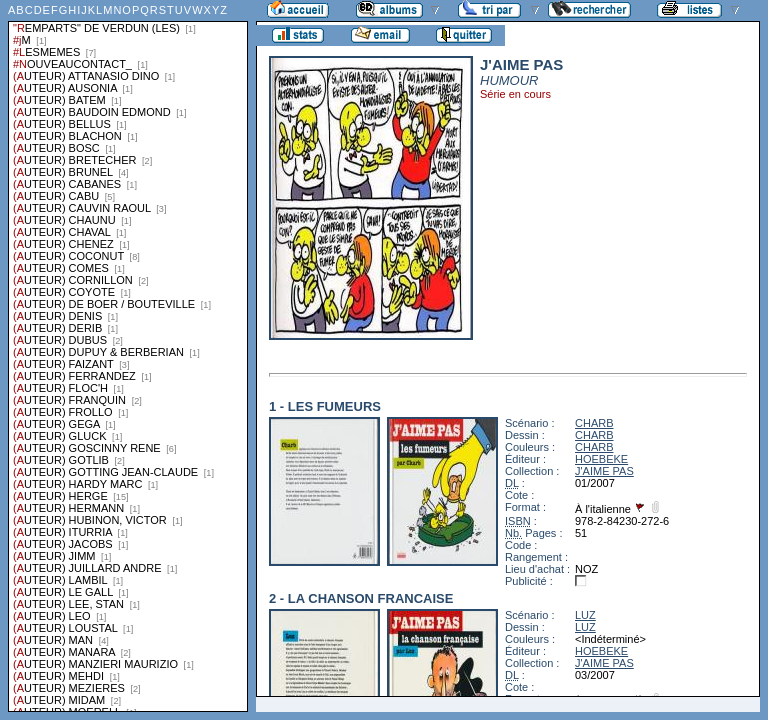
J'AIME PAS (604, 471)
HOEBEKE (601, 459)
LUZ (585, 615)
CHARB (594, 423)
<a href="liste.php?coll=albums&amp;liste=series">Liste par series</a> (128, 356)
